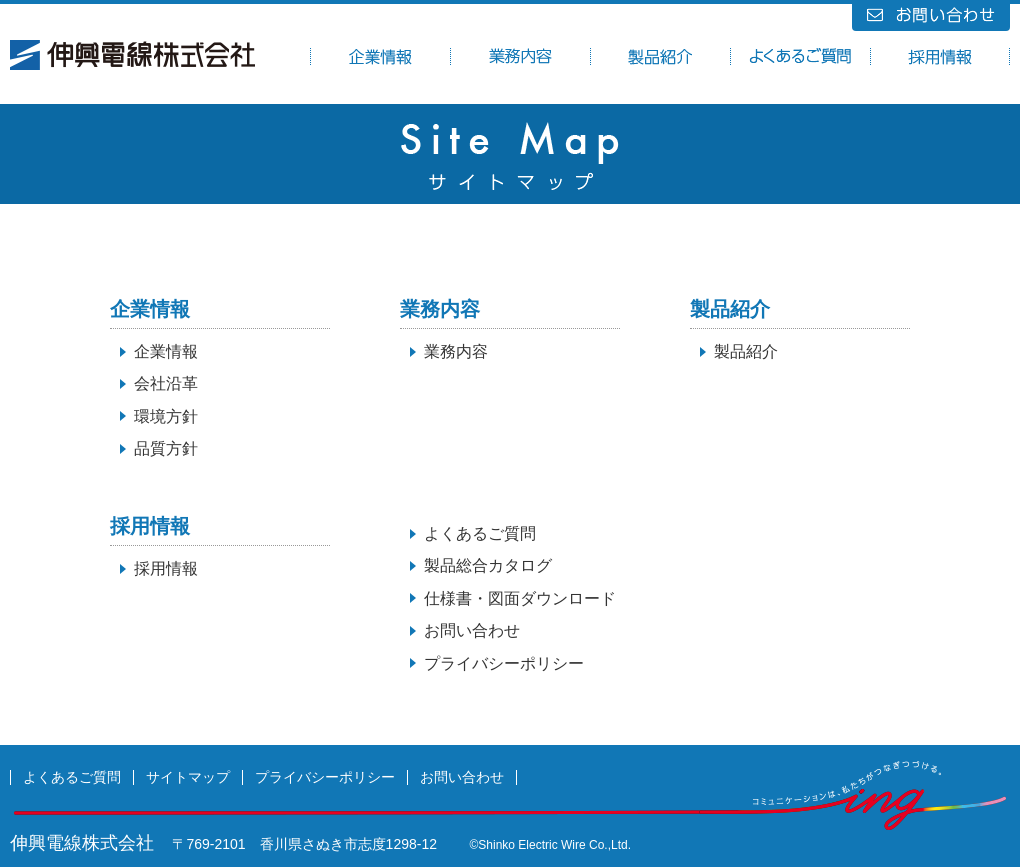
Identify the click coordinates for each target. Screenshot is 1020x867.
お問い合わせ (472, 630)
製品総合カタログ (488, 565)
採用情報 (166, 568)
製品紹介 (746, 351)
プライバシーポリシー (504, 663)
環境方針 (166, 416)
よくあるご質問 (480, 533)
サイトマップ (188, 777)
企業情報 (166, 351)
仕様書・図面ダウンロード (520, 598)
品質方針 (166, 448)
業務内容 (456, 351)
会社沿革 (166, 383)
